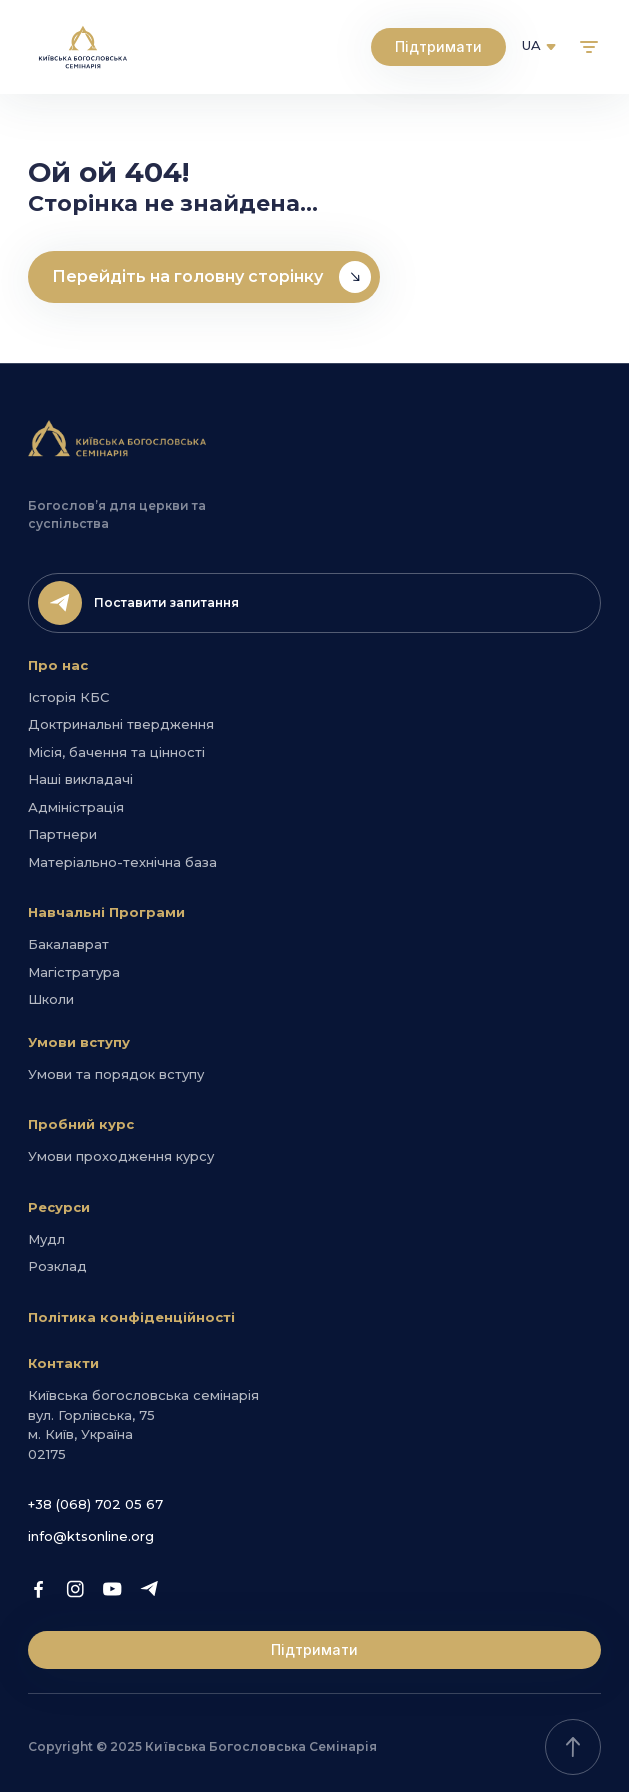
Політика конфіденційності (131, 1317)
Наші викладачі (80, 779)
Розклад (57, 1266)
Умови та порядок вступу (116, 1074)
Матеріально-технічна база (122, 862)
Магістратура (74, 972)
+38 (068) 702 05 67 (95, 1504)
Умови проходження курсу (121, 1156)
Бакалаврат (68, 944)
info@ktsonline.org (91, 1536)
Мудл (46, 1239)
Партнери (62, 834)
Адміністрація (76, 807)
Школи (51, 999)
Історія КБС (68, 697)
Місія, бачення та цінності (116, 752)
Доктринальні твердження (121, 724)
